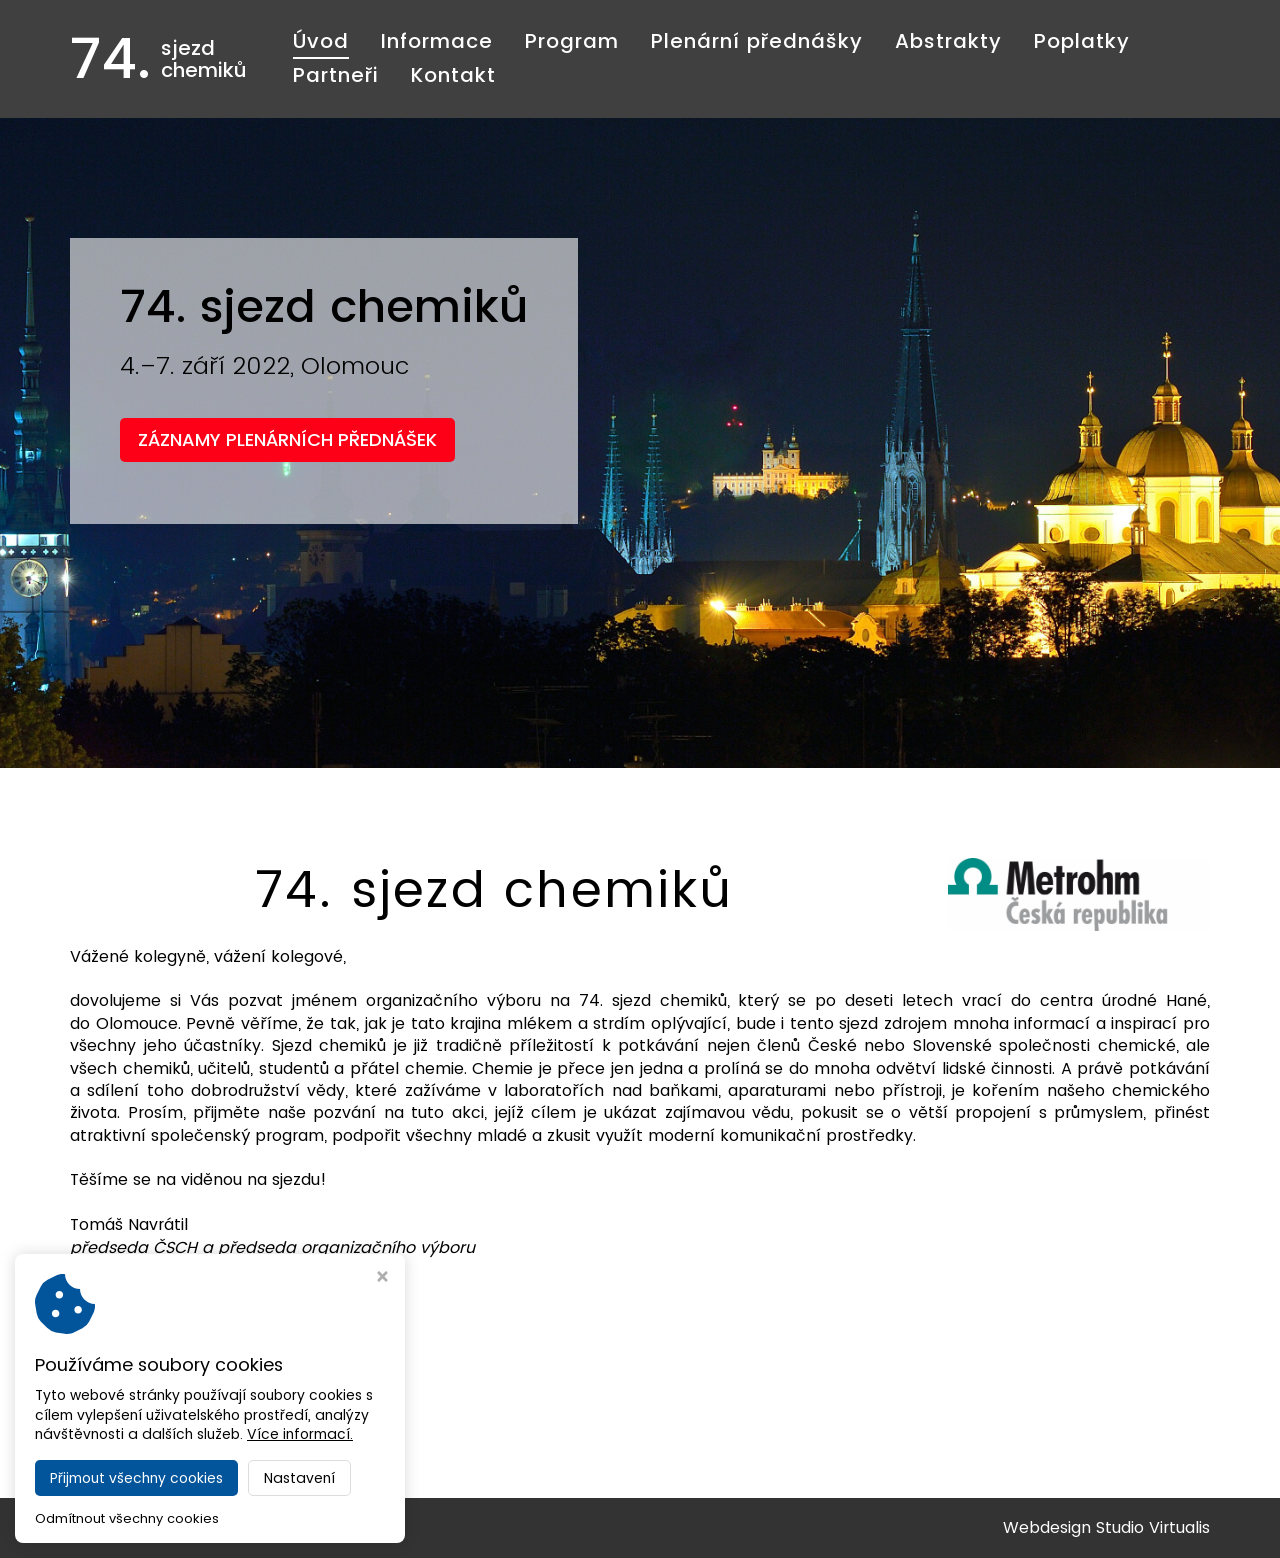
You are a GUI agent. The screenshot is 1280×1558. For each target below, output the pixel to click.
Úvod (321, 41)
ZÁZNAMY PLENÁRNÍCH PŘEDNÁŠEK (287, 439)
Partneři (336, 75)
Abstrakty (948, 41)
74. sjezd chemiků (205, 1527)
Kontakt (453, 75)
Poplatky (1082, 41)
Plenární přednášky (757, 41)
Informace (437, 41)
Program (572, 41)
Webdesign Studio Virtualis (1106, 1527)
